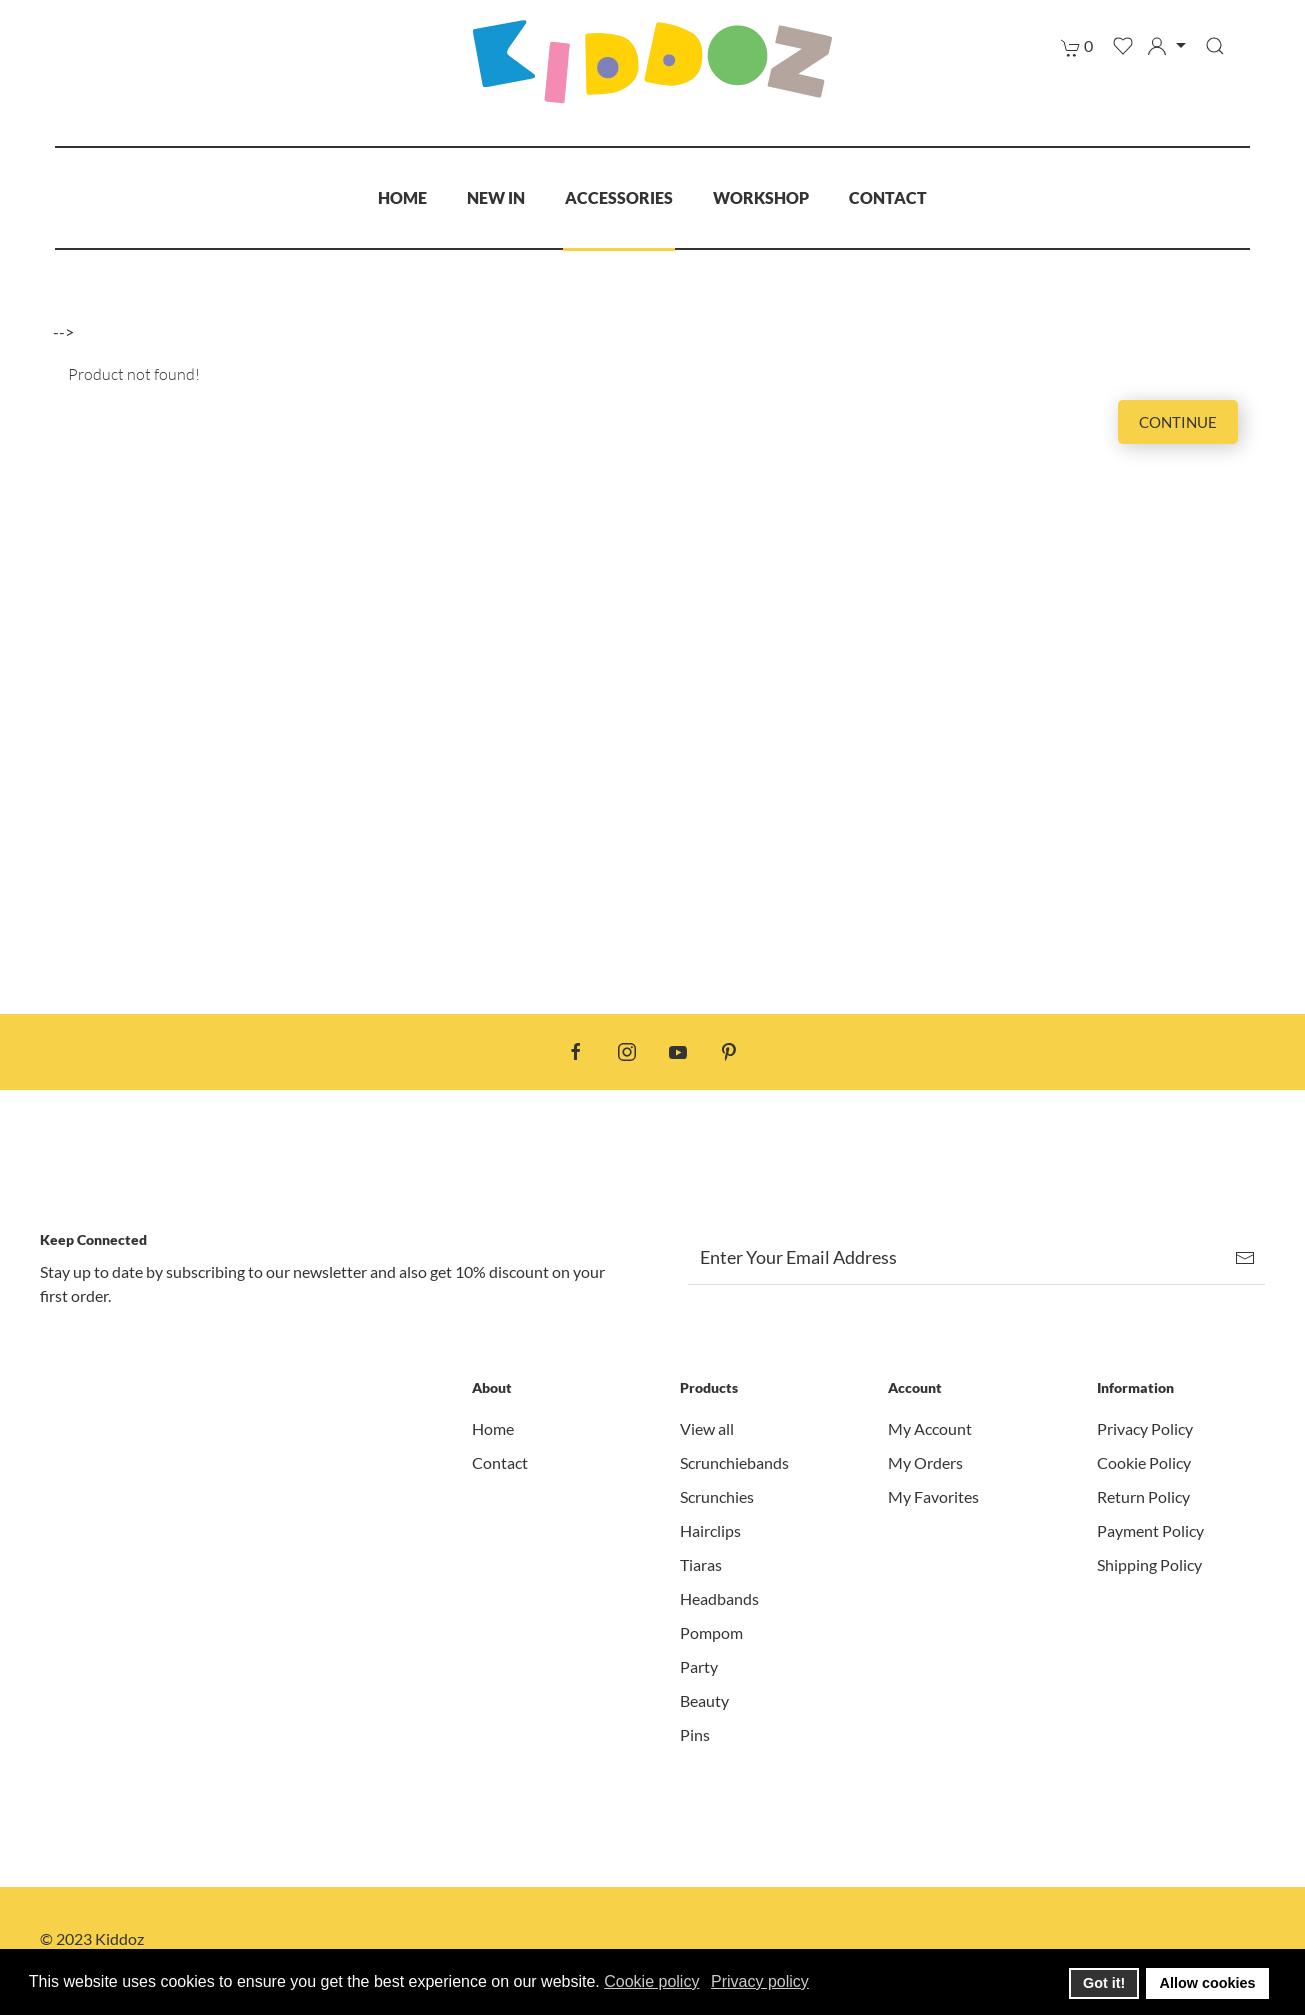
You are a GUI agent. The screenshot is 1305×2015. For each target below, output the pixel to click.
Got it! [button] (1104, 1983)
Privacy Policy (1145, 1428)
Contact (888, 197)
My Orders (925, 1462)
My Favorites (933, 1496)
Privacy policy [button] (760, 1981)
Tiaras (701, 1564)
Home (402, 197)
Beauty (704, 1700)
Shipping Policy (1149, 1564)
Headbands (719, 1598)
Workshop (761, 197)
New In (496, 197)
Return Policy (1143, 1496)
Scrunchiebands (734, 1462)
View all (707, 1428)
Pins (695, 1734)
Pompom (711, 1632)
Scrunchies (717, 1496)
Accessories (619, 197)
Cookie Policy (1144, 1462)
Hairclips (710, 1530)
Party (699, 1666)
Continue (1178, 422)
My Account (930, 1428)
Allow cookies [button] (1208, 1983)
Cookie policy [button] (651, 1981)
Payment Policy (1150, 1530)
